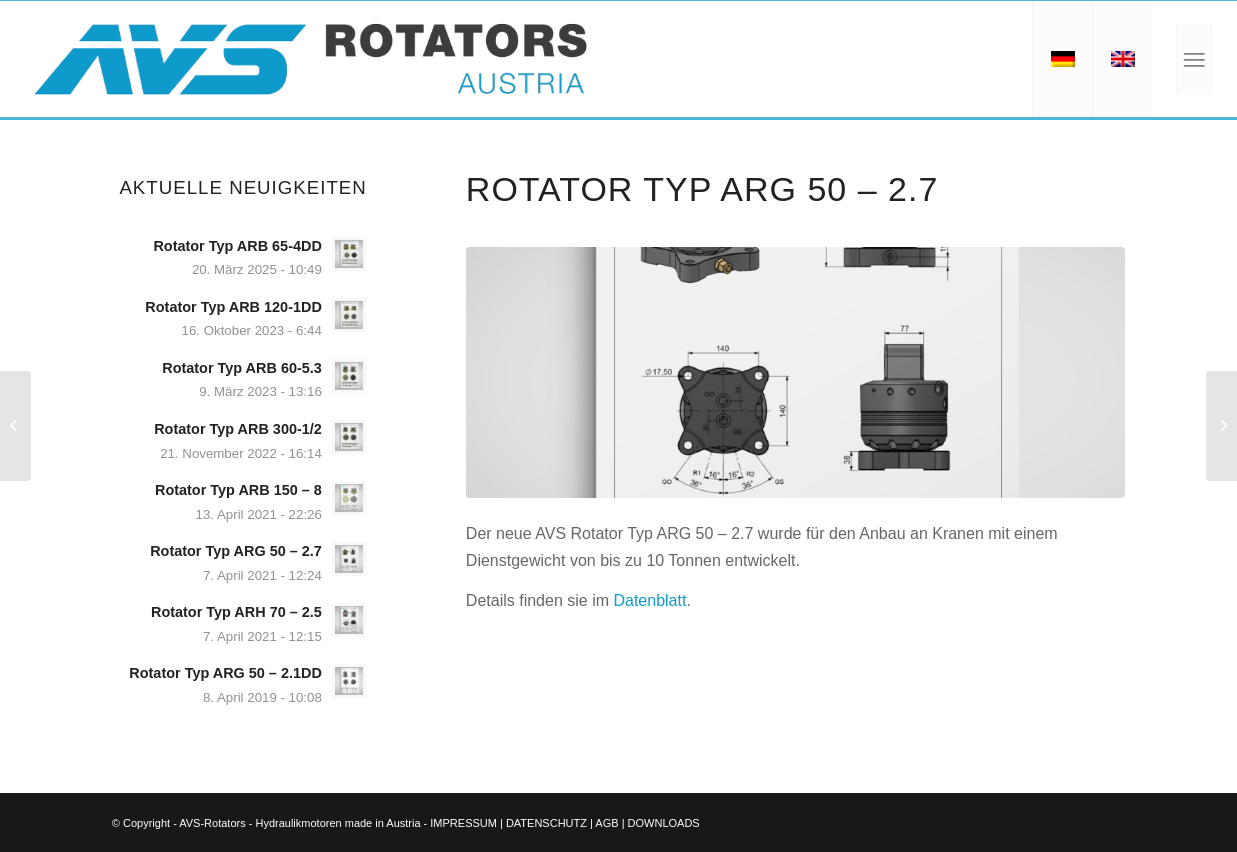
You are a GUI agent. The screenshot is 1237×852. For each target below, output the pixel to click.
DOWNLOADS (664, 823)
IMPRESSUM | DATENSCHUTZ (508, 823)
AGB (606, 823)
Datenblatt (649, 600)
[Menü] (1194, 59)
